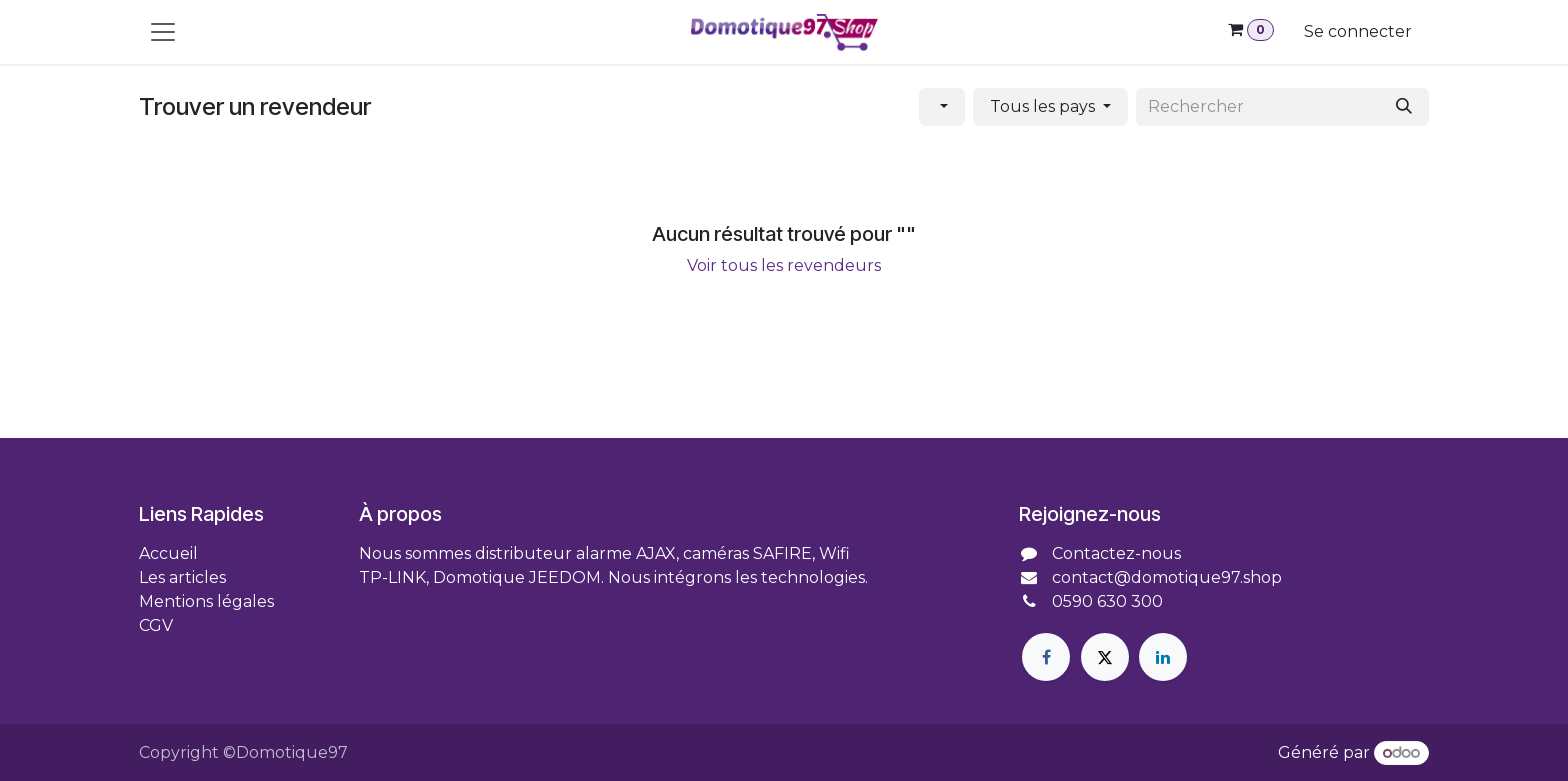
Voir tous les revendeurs (784, 265)
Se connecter (1358, 31)
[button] (942, 107)
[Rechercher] (1404, 107)
